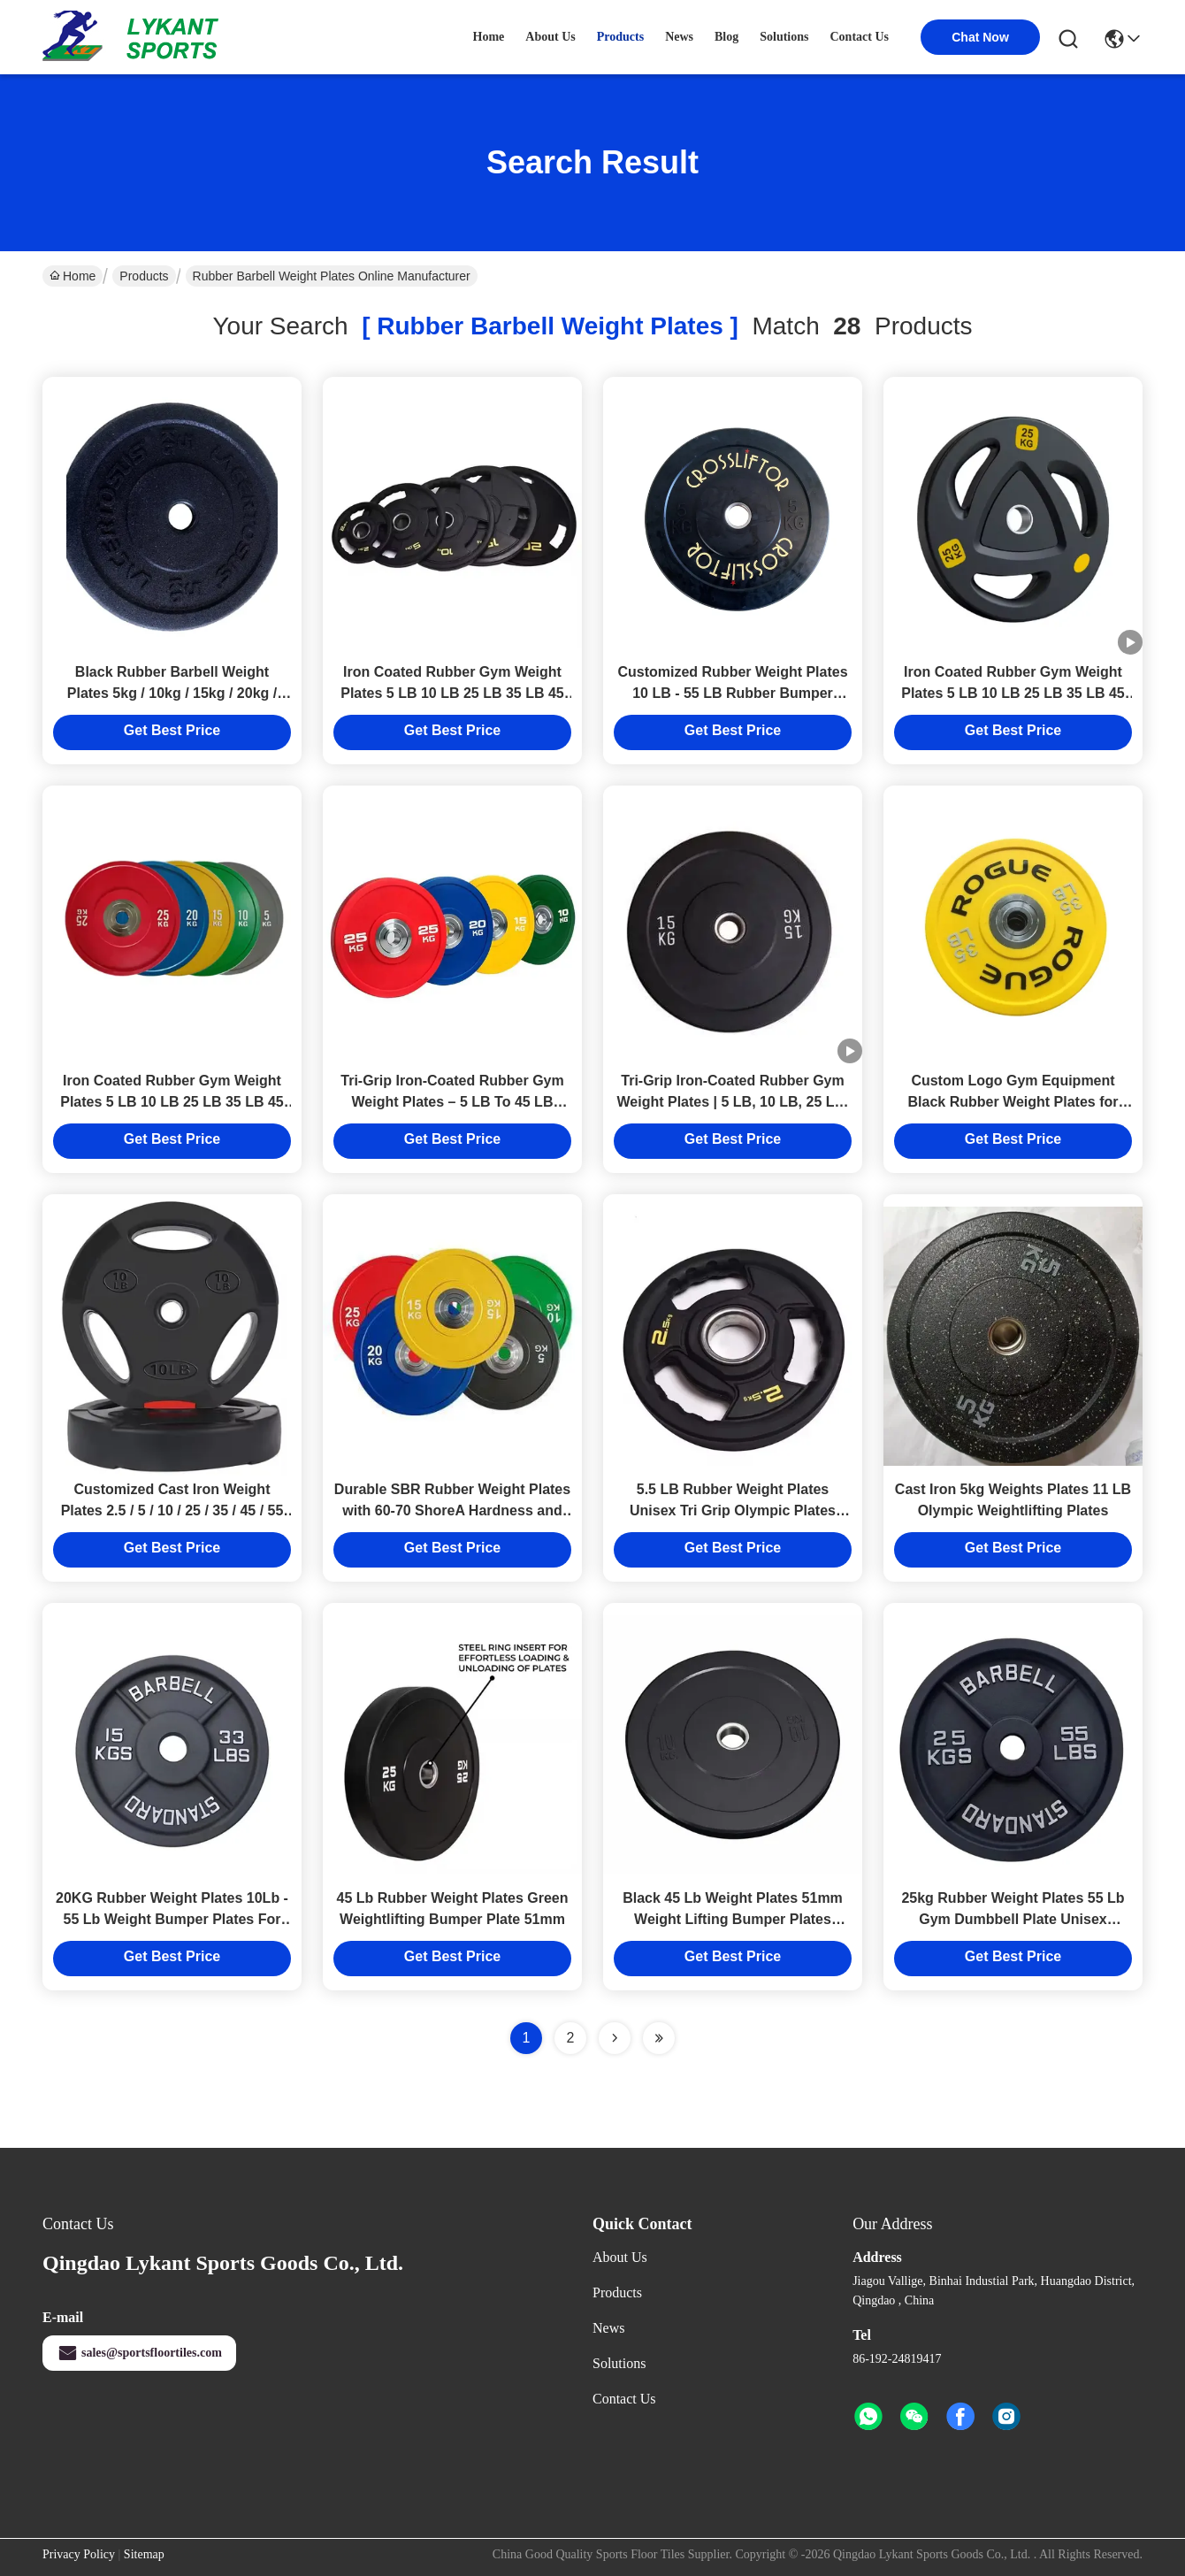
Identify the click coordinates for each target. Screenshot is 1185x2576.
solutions (784, 36)
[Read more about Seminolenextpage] (615, 2038)
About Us (619, 2257)
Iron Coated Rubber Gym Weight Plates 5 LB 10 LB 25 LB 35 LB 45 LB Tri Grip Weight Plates (452, 693)
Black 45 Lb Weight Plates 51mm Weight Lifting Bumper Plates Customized (733, 1919)
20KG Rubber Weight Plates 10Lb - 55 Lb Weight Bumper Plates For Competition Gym (172, 1919)
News (608, 2327)
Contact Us (624, 2398)
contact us (860, 36)
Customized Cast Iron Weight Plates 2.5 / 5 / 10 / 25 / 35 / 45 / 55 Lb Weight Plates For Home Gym (172, 1510)
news (679, 36)
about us (550, 36)
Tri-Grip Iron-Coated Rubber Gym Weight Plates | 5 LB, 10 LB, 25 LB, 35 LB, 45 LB (732, 1102)
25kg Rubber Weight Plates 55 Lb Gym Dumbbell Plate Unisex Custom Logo (1012, 1919)
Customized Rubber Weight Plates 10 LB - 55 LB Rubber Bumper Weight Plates (732, 693)
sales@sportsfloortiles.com (139, 2353)
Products (143, 276)
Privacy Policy (78, 2554)
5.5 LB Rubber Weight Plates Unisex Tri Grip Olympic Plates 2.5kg (733, 1510)
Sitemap (144, 2554)
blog (726, 36)
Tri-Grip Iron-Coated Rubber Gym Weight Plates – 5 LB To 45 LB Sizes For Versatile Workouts (451, 1102)
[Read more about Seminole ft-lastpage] (659, 2038)
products (620, 36)
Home (489, 36)
